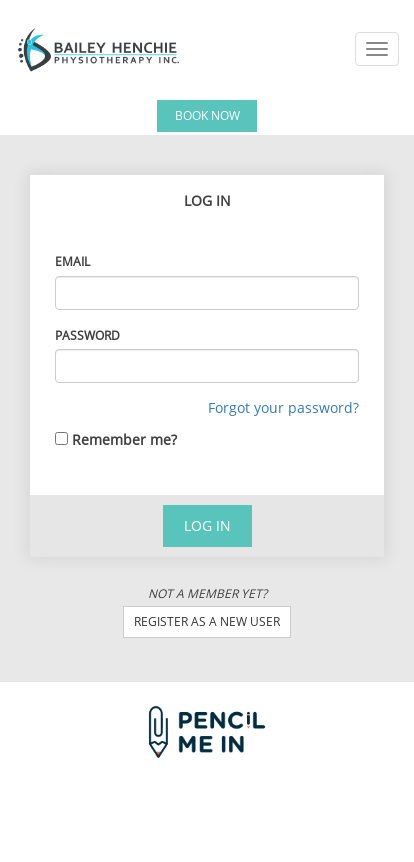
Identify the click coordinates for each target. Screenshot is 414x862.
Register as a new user (207, 621)
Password (87, 335)
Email (72, 261)
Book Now (207, 115)
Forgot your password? (283, 407)
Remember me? (124, 439)
